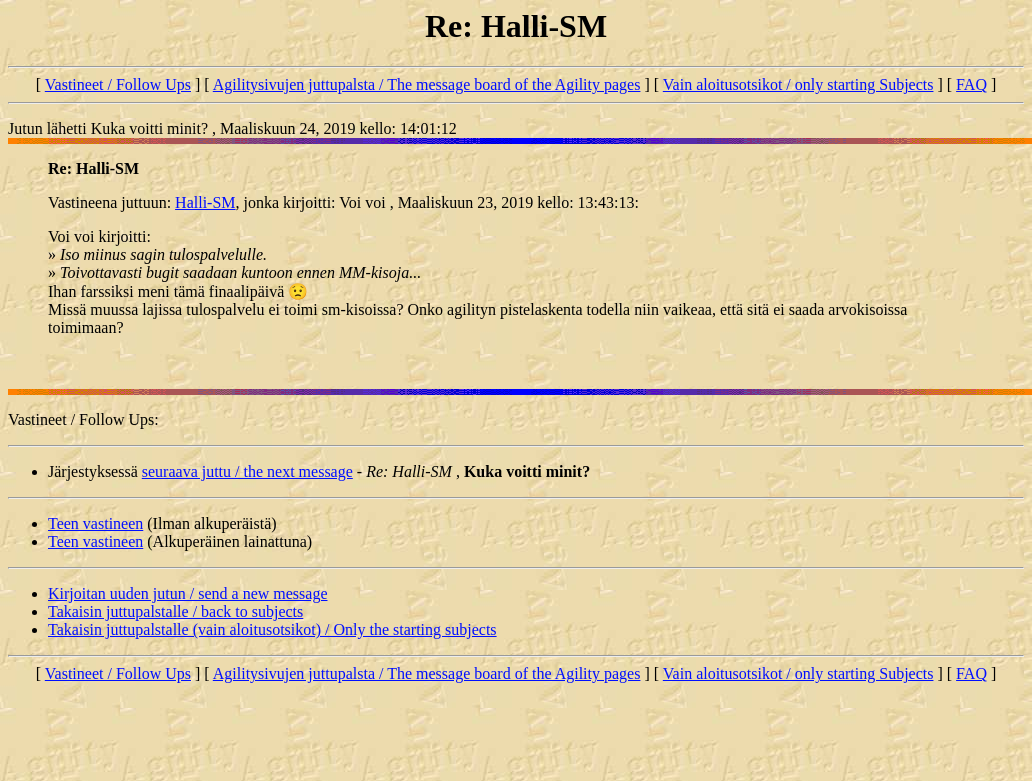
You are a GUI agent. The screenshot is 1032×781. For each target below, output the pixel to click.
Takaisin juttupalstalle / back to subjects (175, 611)
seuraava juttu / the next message (247, 471)
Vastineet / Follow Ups (118, 84)
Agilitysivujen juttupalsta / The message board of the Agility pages (427, 84)
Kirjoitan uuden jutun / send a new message (188, 593)
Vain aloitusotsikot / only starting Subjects (798, 84)
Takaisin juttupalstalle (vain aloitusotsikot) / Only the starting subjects (272, 629)
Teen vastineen (95, 523)
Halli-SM (205, 202)
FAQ (971, 84)
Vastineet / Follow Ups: (83, 419)
